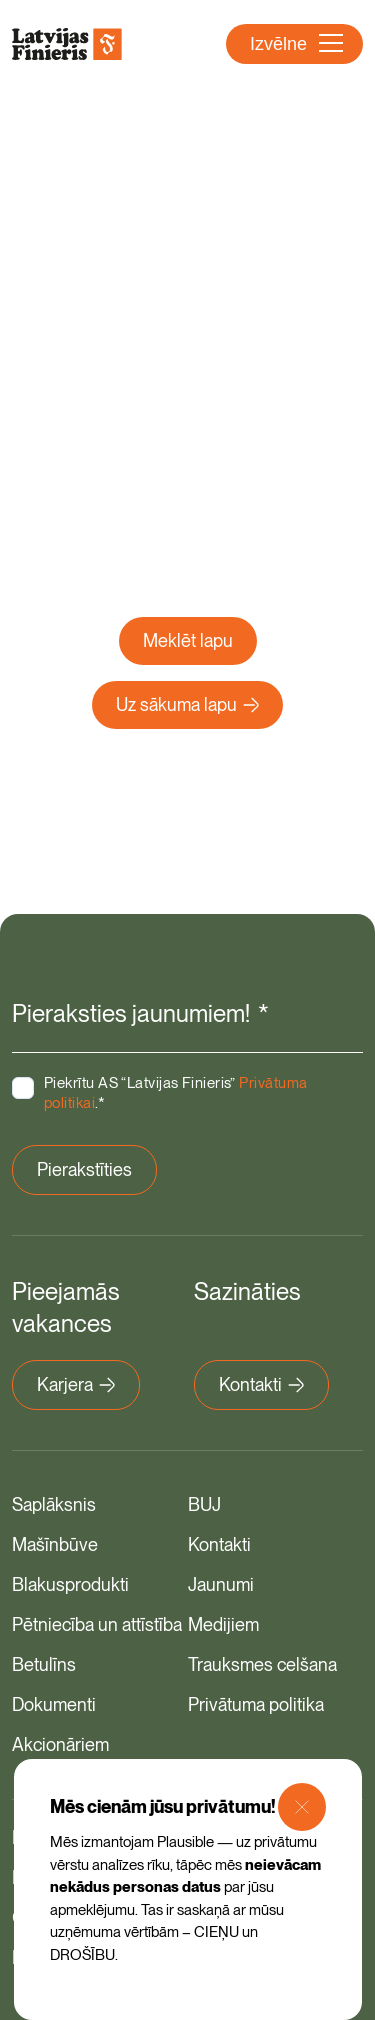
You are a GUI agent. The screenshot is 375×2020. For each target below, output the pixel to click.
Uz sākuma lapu (187, 704)
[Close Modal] (302, 1807)
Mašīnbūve (55, 1544)
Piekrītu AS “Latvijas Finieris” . (175, 1093)
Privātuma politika (256, 1704)
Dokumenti (54, 1704)
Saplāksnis (54, 1504)
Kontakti (261, 1384)
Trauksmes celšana (262, 1664)
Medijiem (223, 1624)
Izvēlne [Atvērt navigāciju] (296, 44)
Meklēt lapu (188, 640)
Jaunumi (221, 1584)
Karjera (76, 1384)
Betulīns (44, 1664)
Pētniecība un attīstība (97, 1624)
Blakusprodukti (70, 1584)
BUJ (204, 1504)
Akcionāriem (60, 1744)
